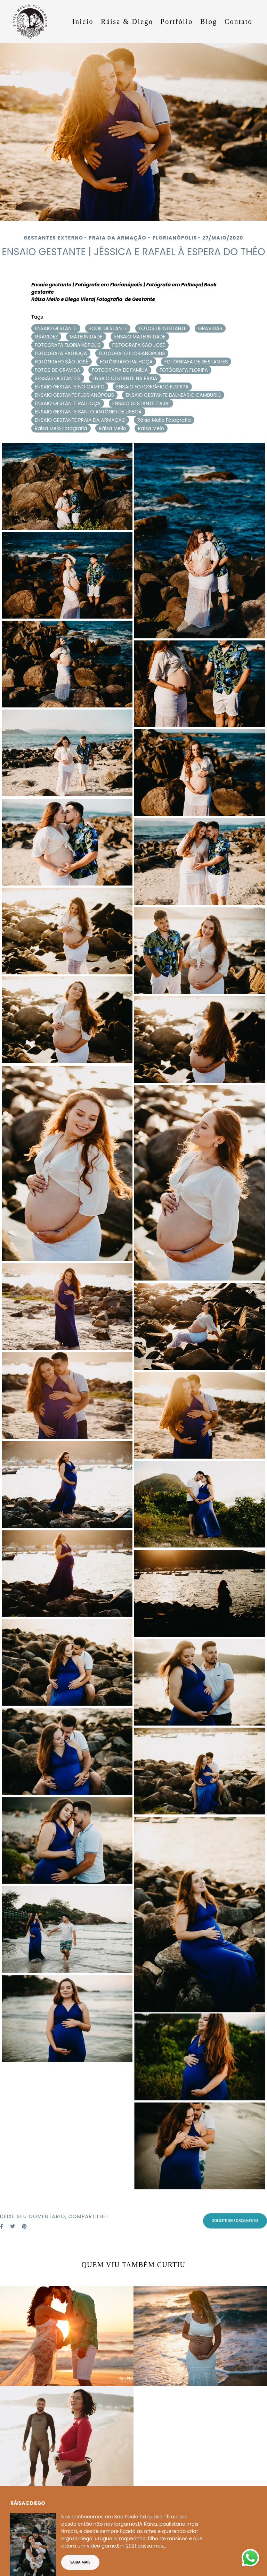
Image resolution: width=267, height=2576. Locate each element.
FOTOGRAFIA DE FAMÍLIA (120, 370)
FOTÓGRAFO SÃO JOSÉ (61, 361)
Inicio (83, 21)
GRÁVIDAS (210, 328)
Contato (238, 21)
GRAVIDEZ (46, 336)
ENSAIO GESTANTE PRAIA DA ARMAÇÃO (80, 420)
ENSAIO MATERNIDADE (139, 336)
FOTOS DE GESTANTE (162, 328)
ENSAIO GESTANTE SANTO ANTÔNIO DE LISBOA (88, 411)
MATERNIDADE (86, 336)
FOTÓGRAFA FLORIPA (184, 370)
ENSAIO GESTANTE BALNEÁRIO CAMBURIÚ (173, 395)
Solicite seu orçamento (235, 2220)
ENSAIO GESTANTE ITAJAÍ (141, 403)
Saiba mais (80, 2558)
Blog (208, 21)
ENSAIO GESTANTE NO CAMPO (70, 386)
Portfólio (177, 21)
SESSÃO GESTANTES (58, 378)
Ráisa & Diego (127, 21)
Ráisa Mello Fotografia (164, 420)
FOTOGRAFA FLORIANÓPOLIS (67, 345)
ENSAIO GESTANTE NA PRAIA (124, 378)
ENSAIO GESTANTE (56, 328)
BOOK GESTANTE (108, 328)
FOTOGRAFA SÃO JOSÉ (138, 345)
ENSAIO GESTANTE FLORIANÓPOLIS (74, 395)
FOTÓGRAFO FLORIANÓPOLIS (132, 353)
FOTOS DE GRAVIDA (57, 370)
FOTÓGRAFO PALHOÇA (126, 361)
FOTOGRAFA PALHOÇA (61, 353)
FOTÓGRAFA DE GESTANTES (196, 361)
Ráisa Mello (112, 428)
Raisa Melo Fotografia (61, 428)
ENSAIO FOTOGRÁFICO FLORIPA (152, 386)
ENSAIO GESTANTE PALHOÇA (67, 403)
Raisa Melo (151, 428)
